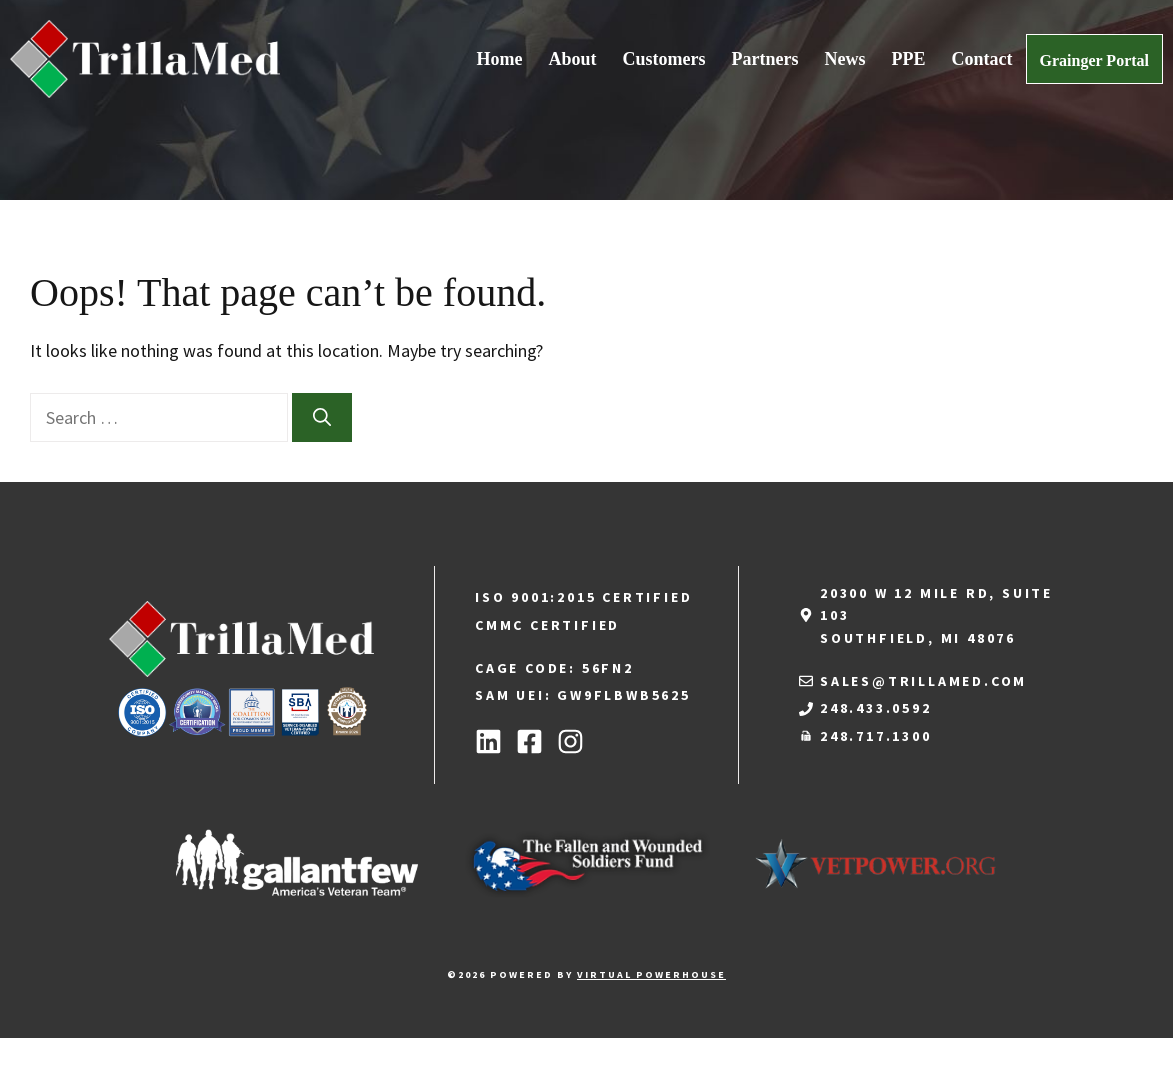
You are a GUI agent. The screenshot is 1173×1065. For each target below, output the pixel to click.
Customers (664, 59)
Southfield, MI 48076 (918, 638)
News (845, 59)
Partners (765, 59)
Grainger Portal (1094, 60)
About (573, 59)
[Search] (322, 417)
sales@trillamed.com (923, 681)
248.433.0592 (876, 708)
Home (500, 59)
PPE (909, 59)
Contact (982, 59)
